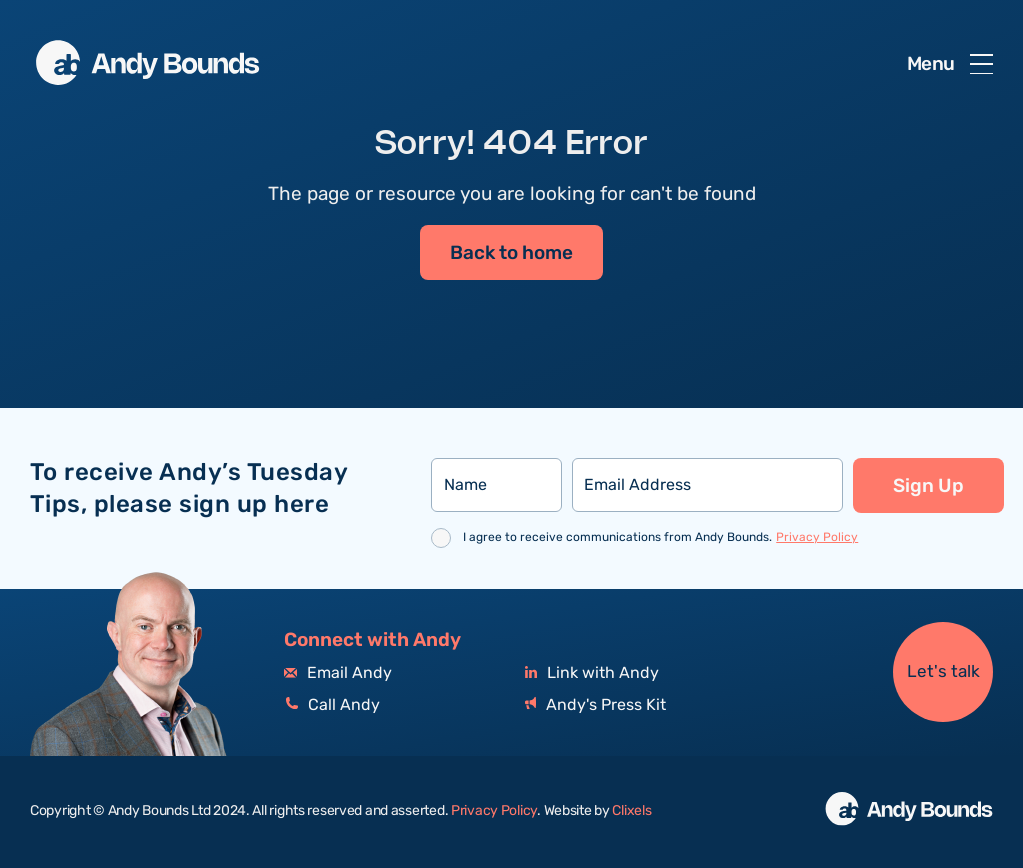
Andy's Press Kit (595, 705)
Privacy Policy (817, 537)
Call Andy (332, 705)
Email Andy (338, 673)
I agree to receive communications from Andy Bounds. (660, 537)
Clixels (631, 811)
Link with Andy (592, 673)
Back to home (511, 253)
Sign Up (928, 486)
